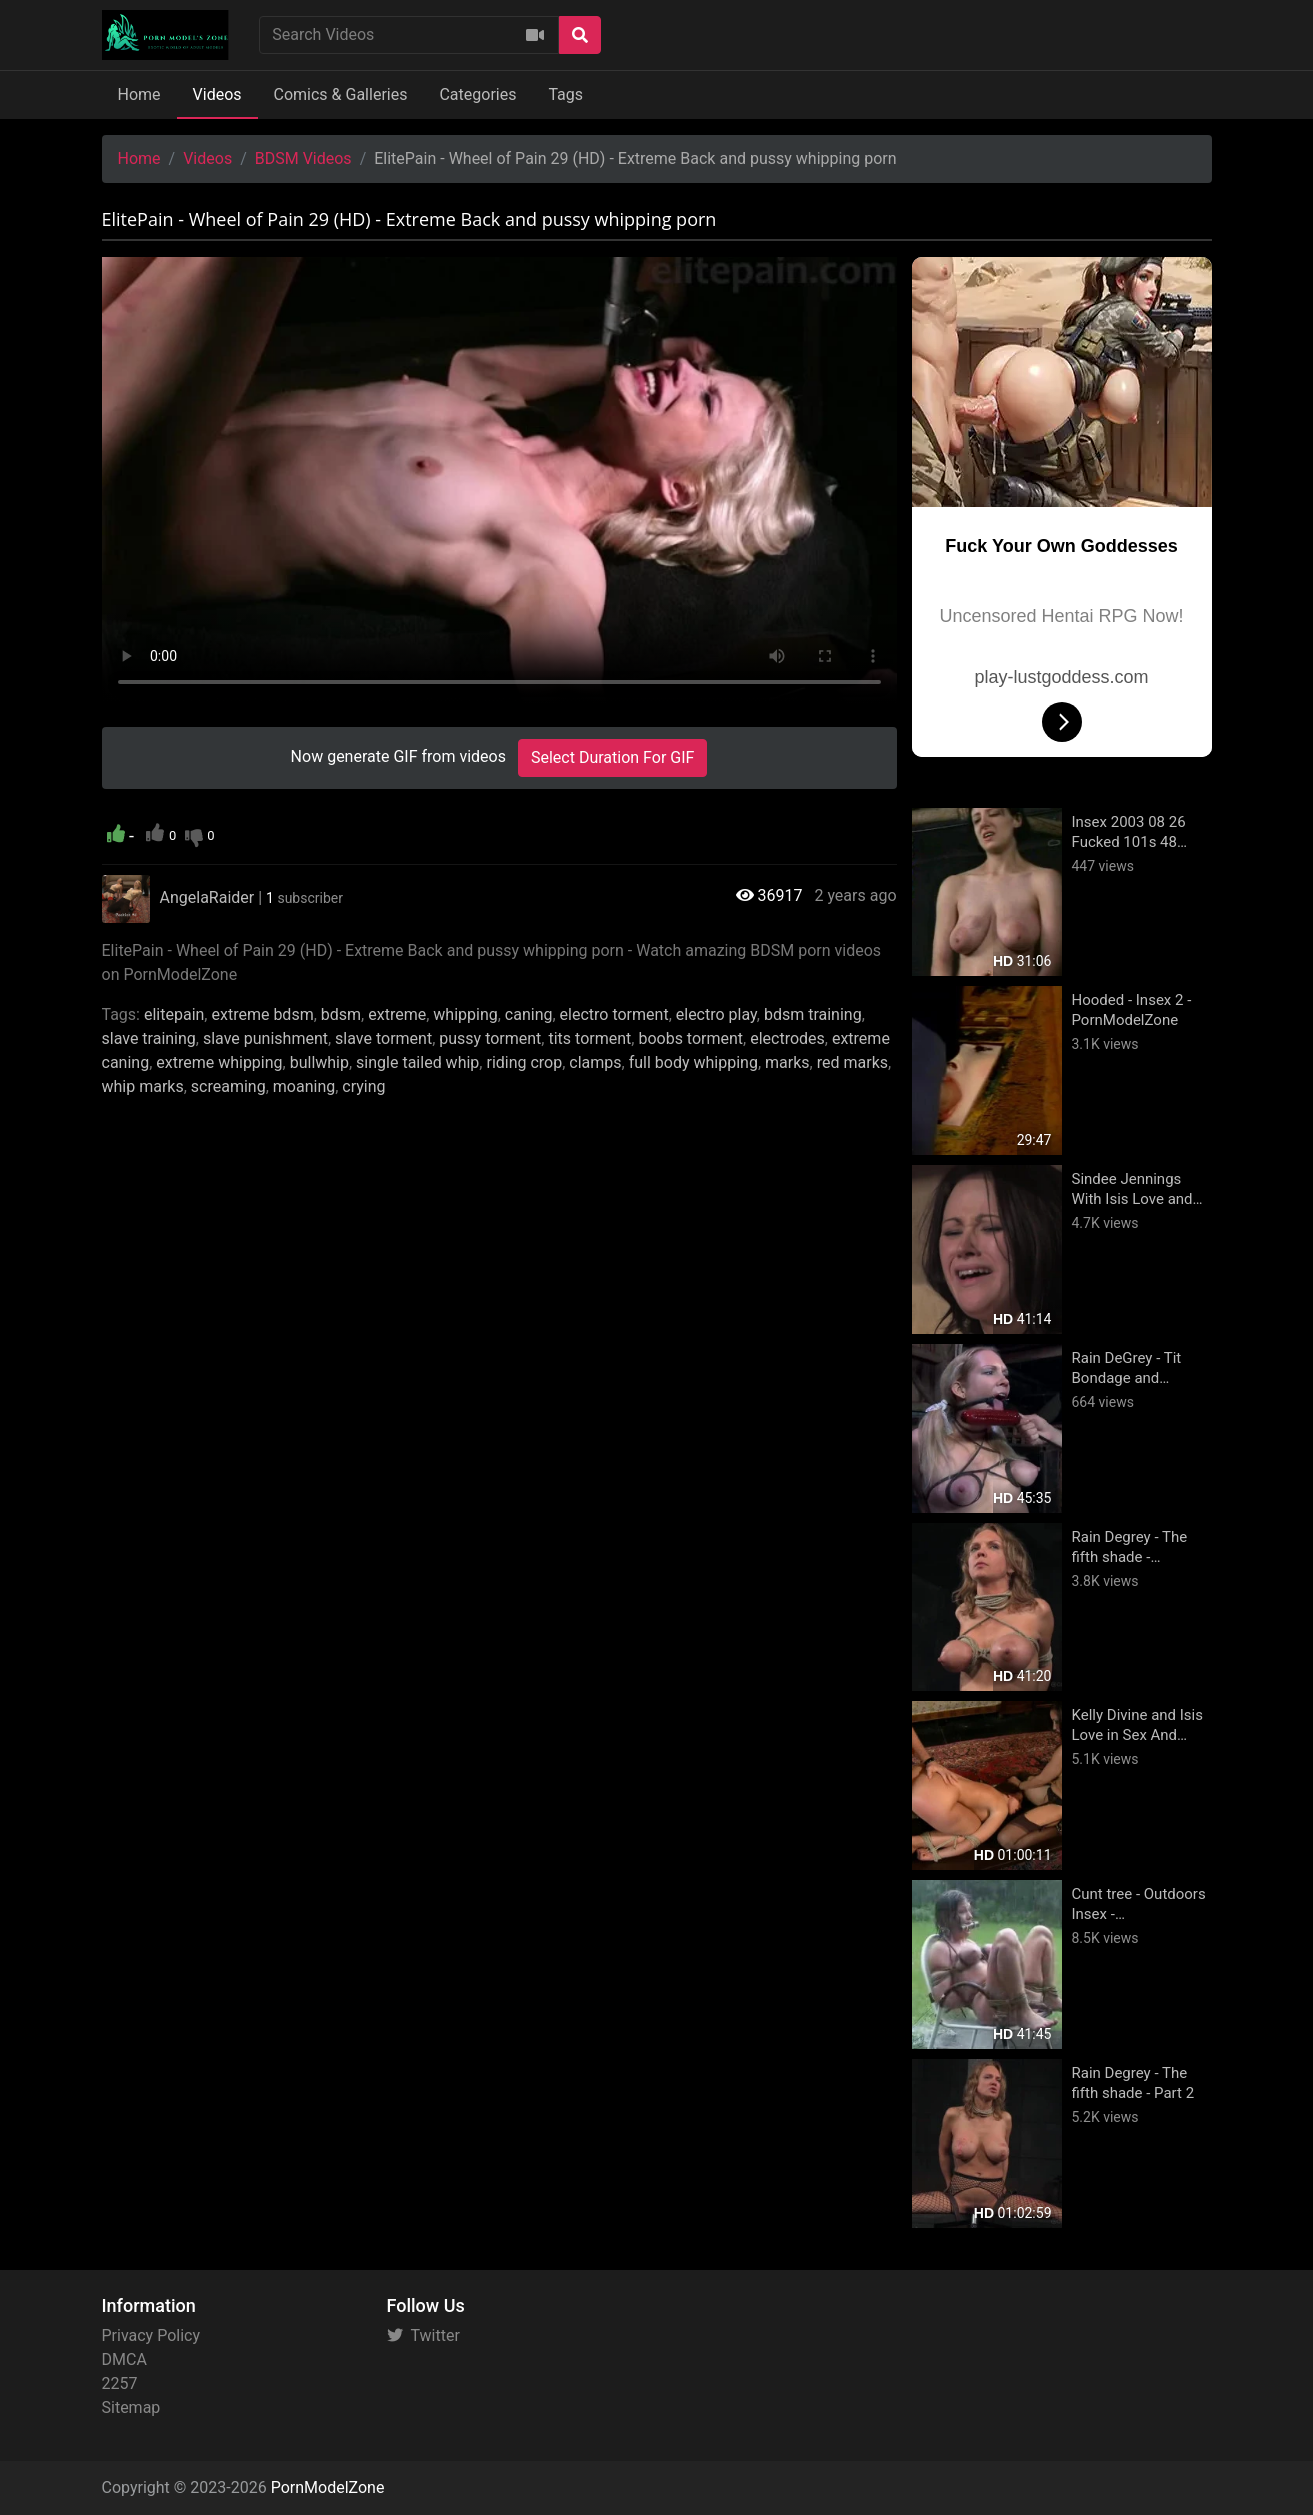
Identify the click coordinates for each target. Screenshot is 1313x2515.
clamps (595, 1062)
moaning (304, 1086)
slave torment (383, 1038)
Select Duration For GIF (612, 757)
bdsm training (813, 1014)
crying (363, 1086)
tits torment (589, 1038)
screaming (228, 1086)
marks (787, 1062)
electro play (716, 1014)
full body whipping (693, 1062)
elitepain (174, 1014)
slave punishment (265, 1038)
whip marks (143, 1086)
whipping (465, 1014)
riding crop (524, 1062)
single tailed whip (417, 1062)
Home (139, 94)
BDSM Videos (303, 158)
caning (529, 1014)
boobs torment (690, 1038)
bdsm (341, 1014)
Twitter (423, 2335)
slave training (149, 1038)
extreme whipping (219, 1062)
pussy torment (490, 1038)
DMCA (124, 2359)
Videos (217, 94)
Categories (477, 94)
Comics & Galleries (341, 94)
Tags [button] (565, 94)
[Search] (580, 35)
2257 (120, 2383)
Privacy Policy (151, 2335)
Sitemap (131, 2407)
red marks (852, 1062)
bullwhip (319, 1062)
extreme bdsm (262, 1014)
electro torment (614, 1014)
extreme (397, 1014)
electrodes (787, 1038)
